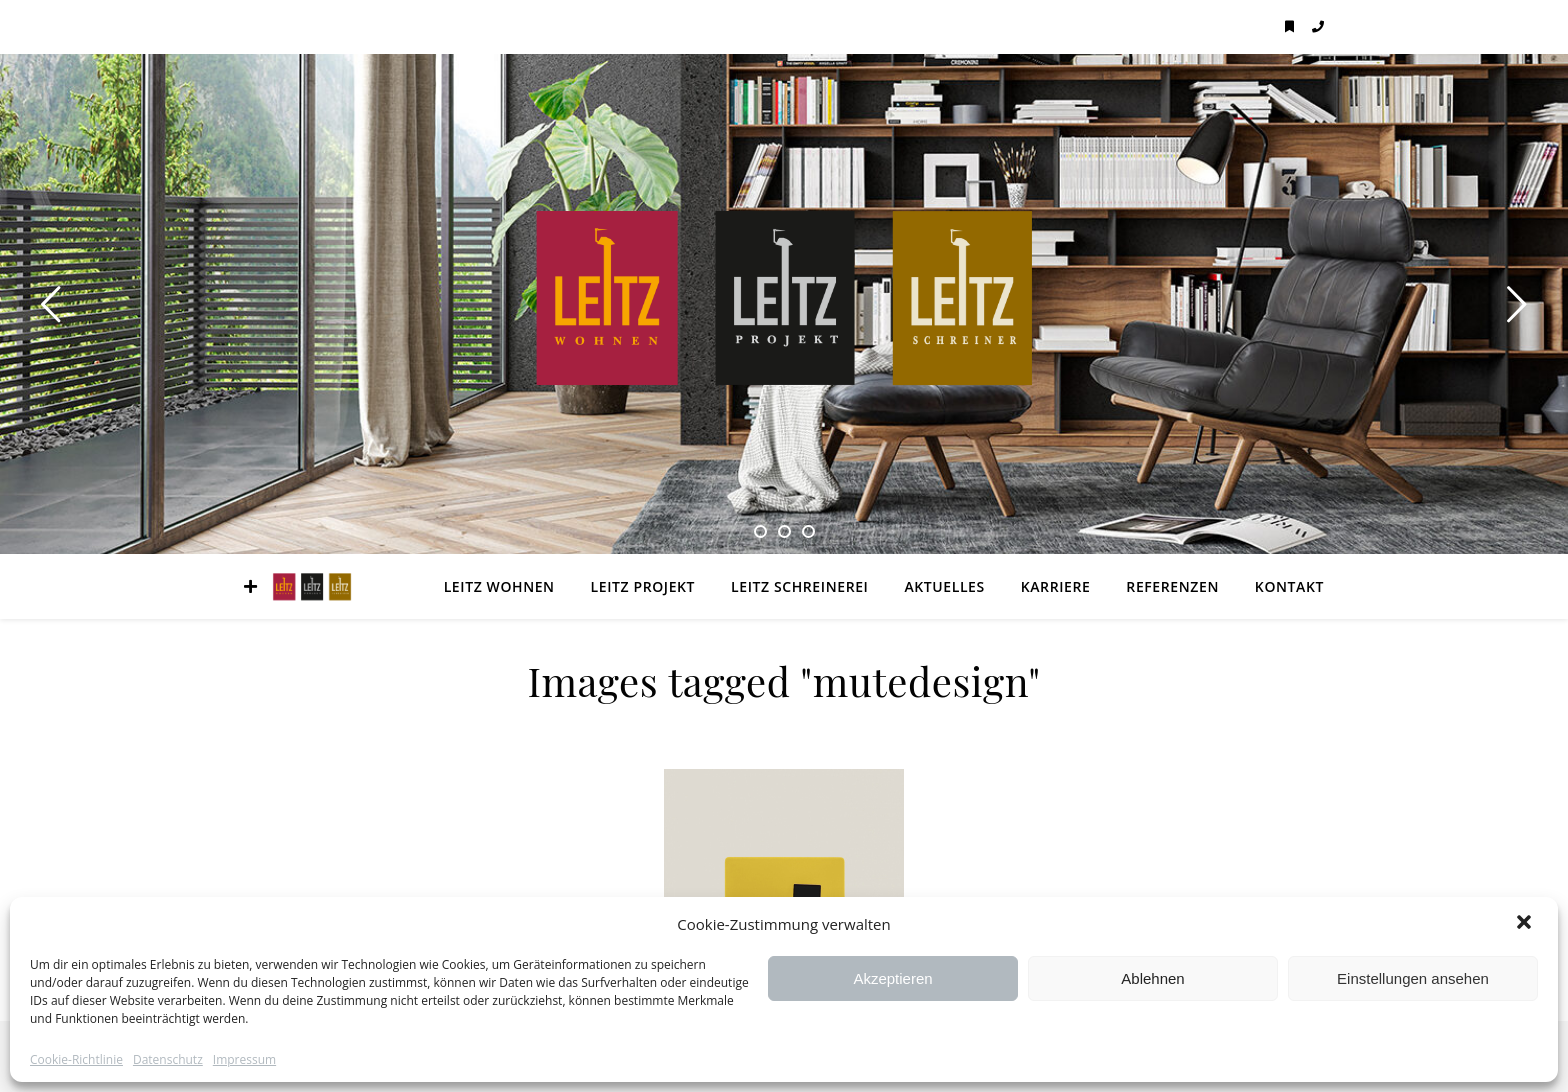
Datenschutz (168, 1060)
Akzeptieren (892, 978)
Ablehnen (1152, 978)
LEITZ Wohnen (499, 586)
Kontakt (1289, 586)
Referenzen (1172, 586)
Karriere (1056, 586)
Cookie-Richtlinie (76, 1060)
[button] (1526, 924)
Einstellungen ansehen (1413, 978)
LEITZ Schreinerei (799, 586)
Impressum (244, 1060)
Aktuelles (944, 586)
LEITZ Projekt (643, 586)
